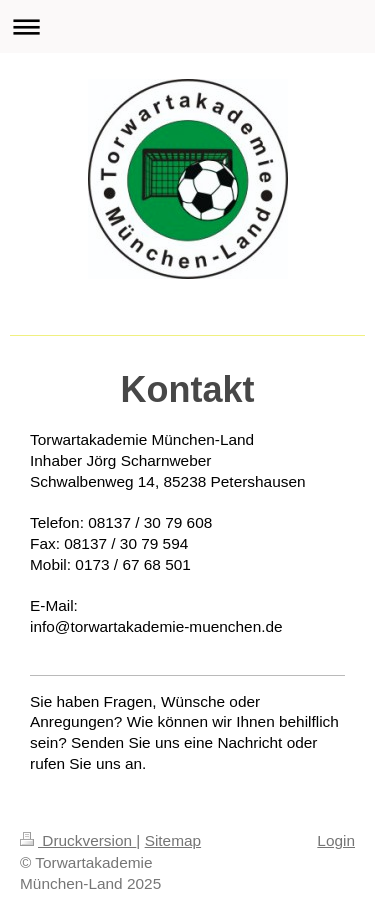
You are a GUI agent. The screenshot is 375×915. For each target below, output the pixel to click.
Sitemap (173, 840)
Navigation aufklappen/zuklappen (187, 26)
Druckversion (78, 840)
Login (336, 840)
